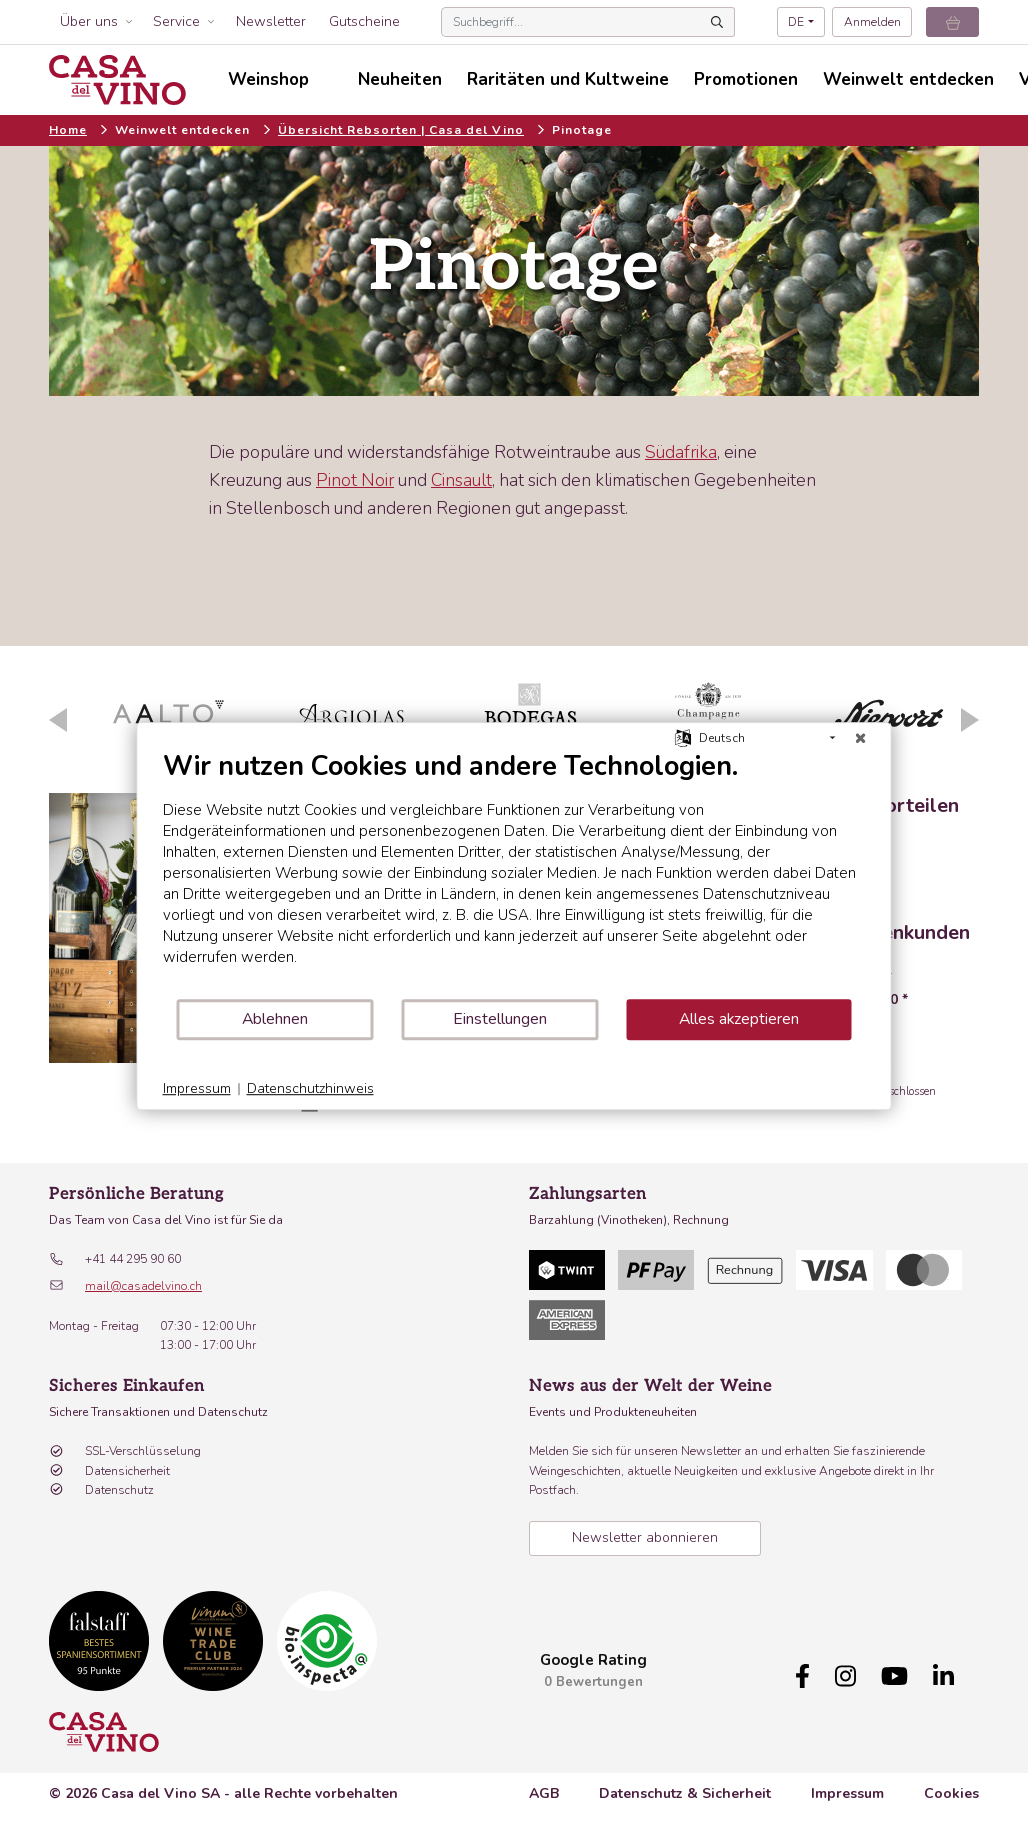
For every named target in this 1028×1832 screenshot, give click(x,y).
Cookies (951, 1793)
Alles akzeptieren (739, 1019)
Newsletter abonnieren (645, 1537)
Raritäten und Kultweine (568, 79)
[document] (514, 873)
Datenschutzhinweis (310, 1088)
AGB (544, 1793)
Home (68, 130)
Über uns (89, 21)
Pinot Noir (355, 480)
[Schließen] (861, 738)
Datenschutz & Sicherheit (685, 1793)
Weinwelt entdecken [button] (908, 79)
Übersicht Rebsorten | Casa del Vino (401, 130)
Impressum (847, 1793)
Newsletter (271, 21)
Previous (58, 720)
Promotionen (746, 79)
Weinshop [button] (268, 79)
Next (970, 720)
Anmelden (872, 22)
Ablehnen (275, 1019)
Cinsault (461, 480)
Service (176, 21)
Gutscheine (364, 21)
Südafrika (681, 452)
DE (796, 22)
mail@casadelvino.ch (143, 1286)
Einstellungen (500, 1019)
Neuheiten (400, 79)
